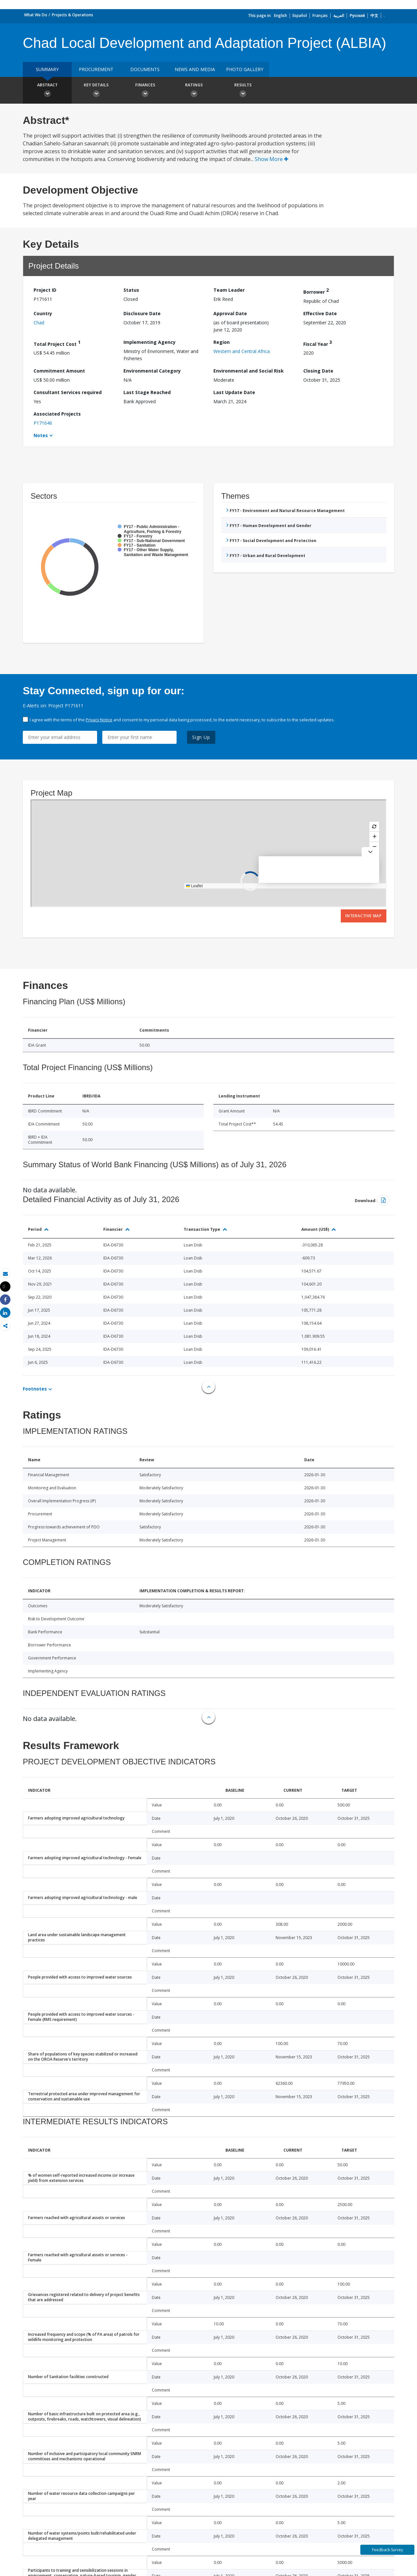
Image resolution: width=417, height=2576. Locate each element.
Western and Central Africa (241, 351)
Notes (41, 435)
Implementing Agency (149, 342)
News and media (195, 69)
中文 (374, 15)
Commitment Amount (59, 371)
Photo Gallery (244, 69)
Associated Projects (57, 414)
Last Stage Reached (147, 392)
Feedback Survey (387, 2550)
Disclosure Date (142, 313)
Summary (47, 69)
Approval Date (230, 313)
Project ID (45, 290)
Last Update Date (234, 392)
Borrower (316, 291)
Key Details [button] (96, 91)
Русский (357, 15)
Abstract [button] (47, 91)
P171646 (43, 423)
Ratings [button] (194, 91)
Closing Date (318, 371)
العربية (338, 15)
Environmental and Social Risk (248, 371)
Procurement (96, 69)
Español (300, 15)
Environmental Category (152, 371)
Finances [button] (145, 91)
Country (43, 313)
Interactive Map (363, 916)
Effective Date (320, 313)
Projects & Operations (72, 15)
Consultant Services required (68, 392)
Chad (39, 322)
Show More (271, 159)
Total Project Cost (57, 343)
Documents (145, 69)
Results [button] (242, 91)
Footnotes (35, 1389)
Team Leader (229, 290)
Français (320, 15)
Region (221, 342)
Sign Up (201, 737)
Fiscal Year (317, 343)
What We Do (35, 15)
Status (131, 290)
